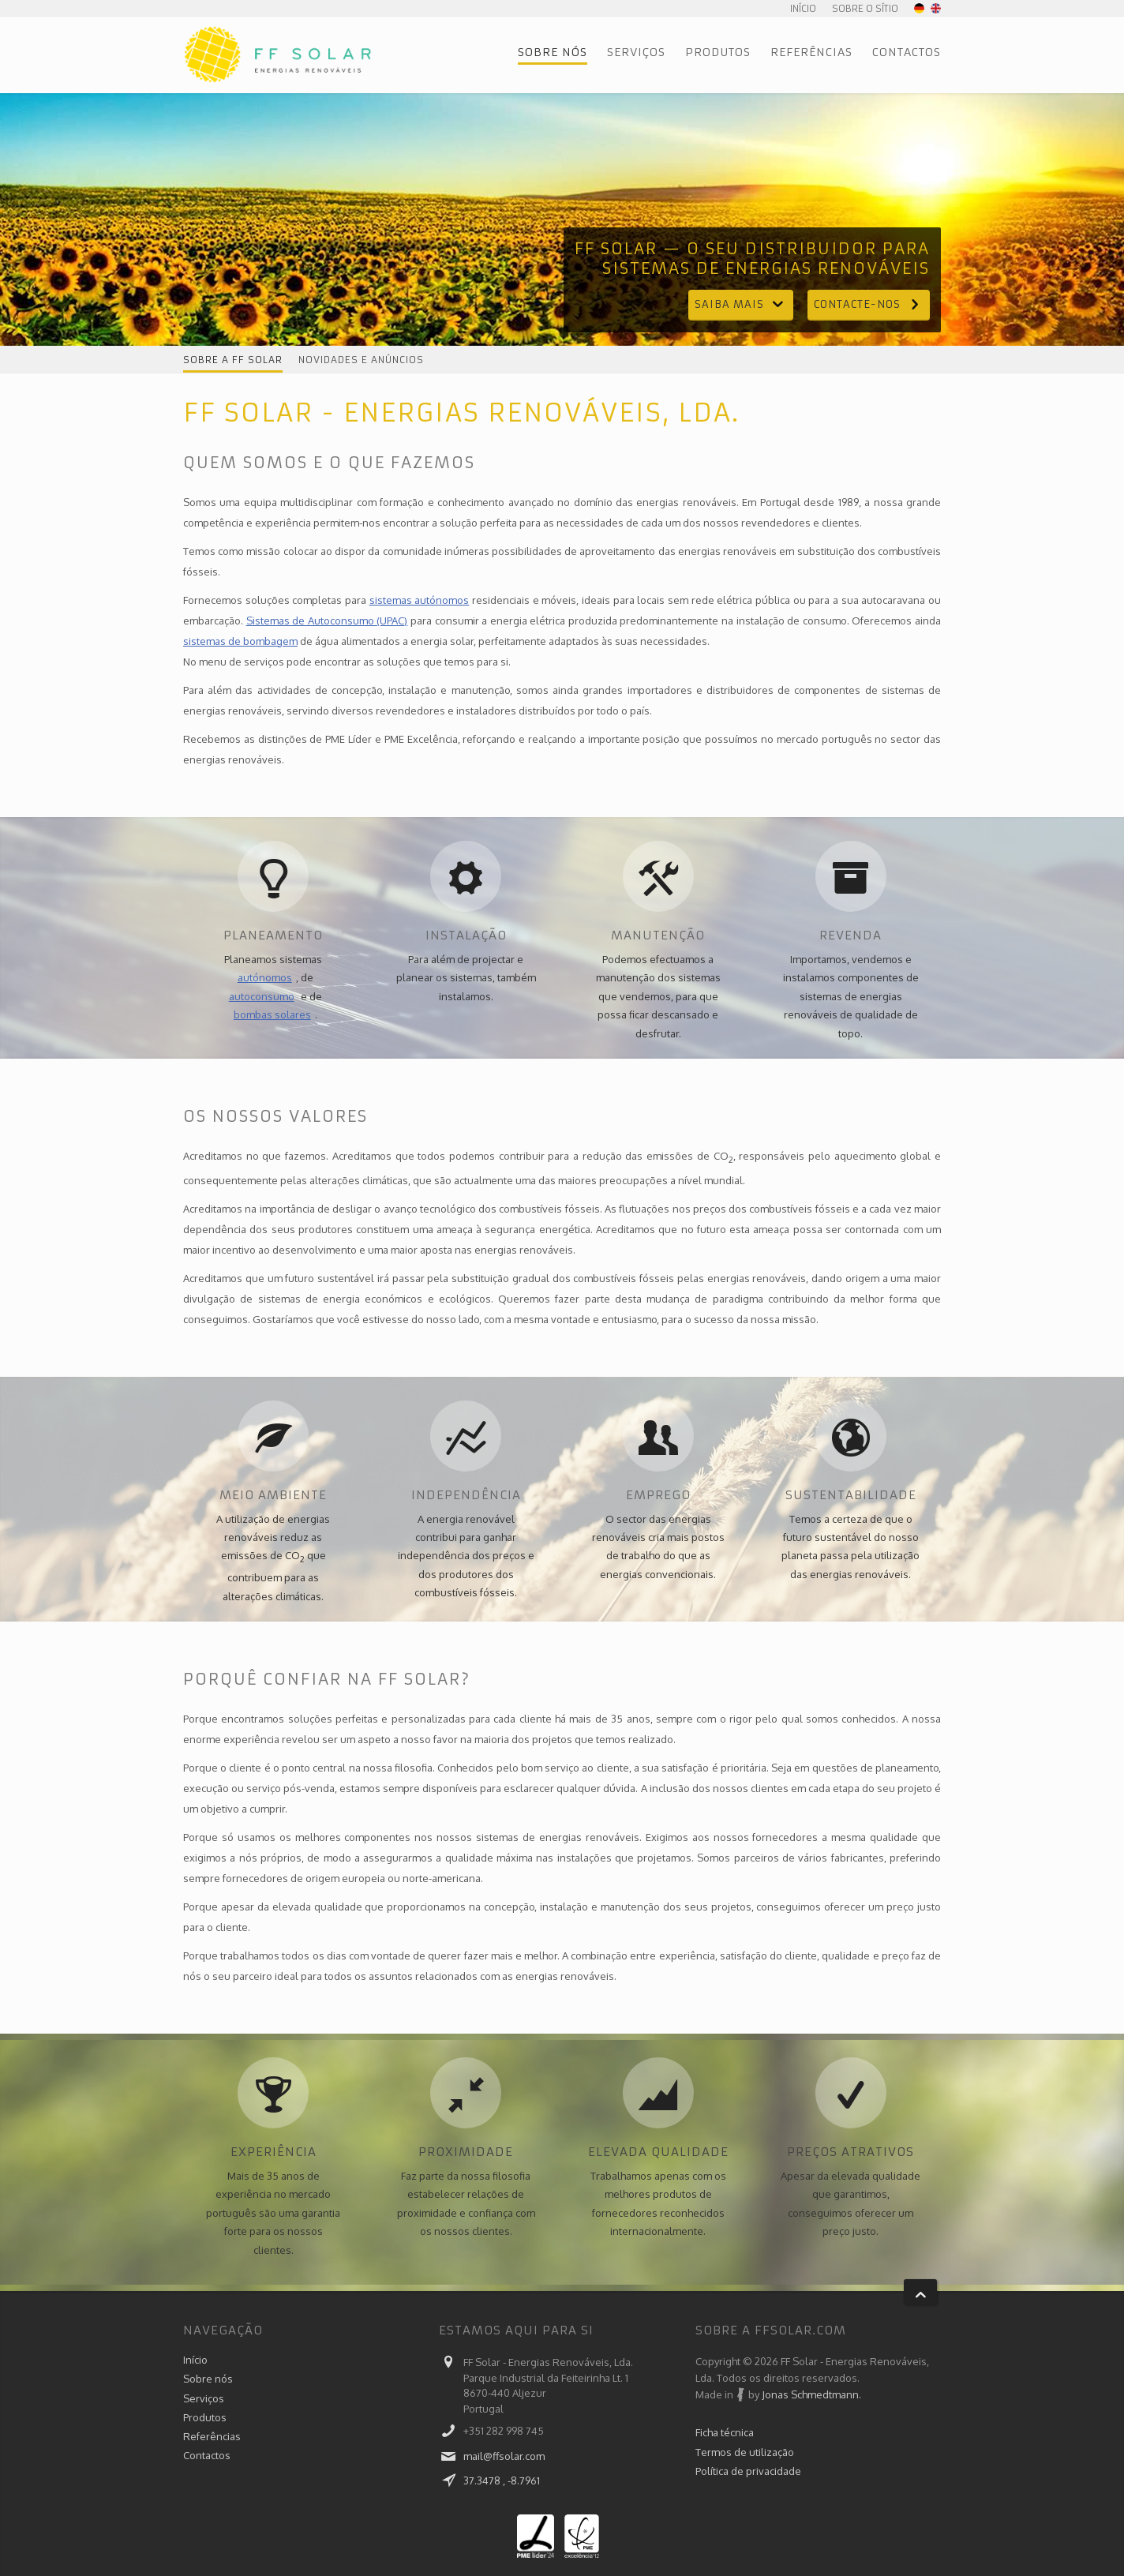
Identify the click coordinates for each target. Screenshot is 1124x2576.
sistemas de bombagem (240, 641)
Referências (811, 52)
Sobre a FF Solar (233, 360)
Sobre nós (552, 52)
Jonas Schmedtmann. (811, 2394)
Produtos (718, 52)
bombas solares (272, 1014)
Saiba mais (741, 304)
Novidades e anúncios (361, 360)
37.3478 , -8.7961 (501, 2480)
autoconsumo (261, 996)
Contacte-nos (869, 304)
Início (803, 8)
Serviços (636, 52)
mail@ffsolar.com (504, 2456)
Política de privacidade (748, 2473)
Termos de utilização (744, 2453)
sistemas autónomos (419, 600)
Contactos (906, 52)
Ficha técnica (724, 2432)
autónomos (265, 977)
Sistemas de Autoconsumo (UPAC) (327, 620)
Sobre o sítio (865, 8)
